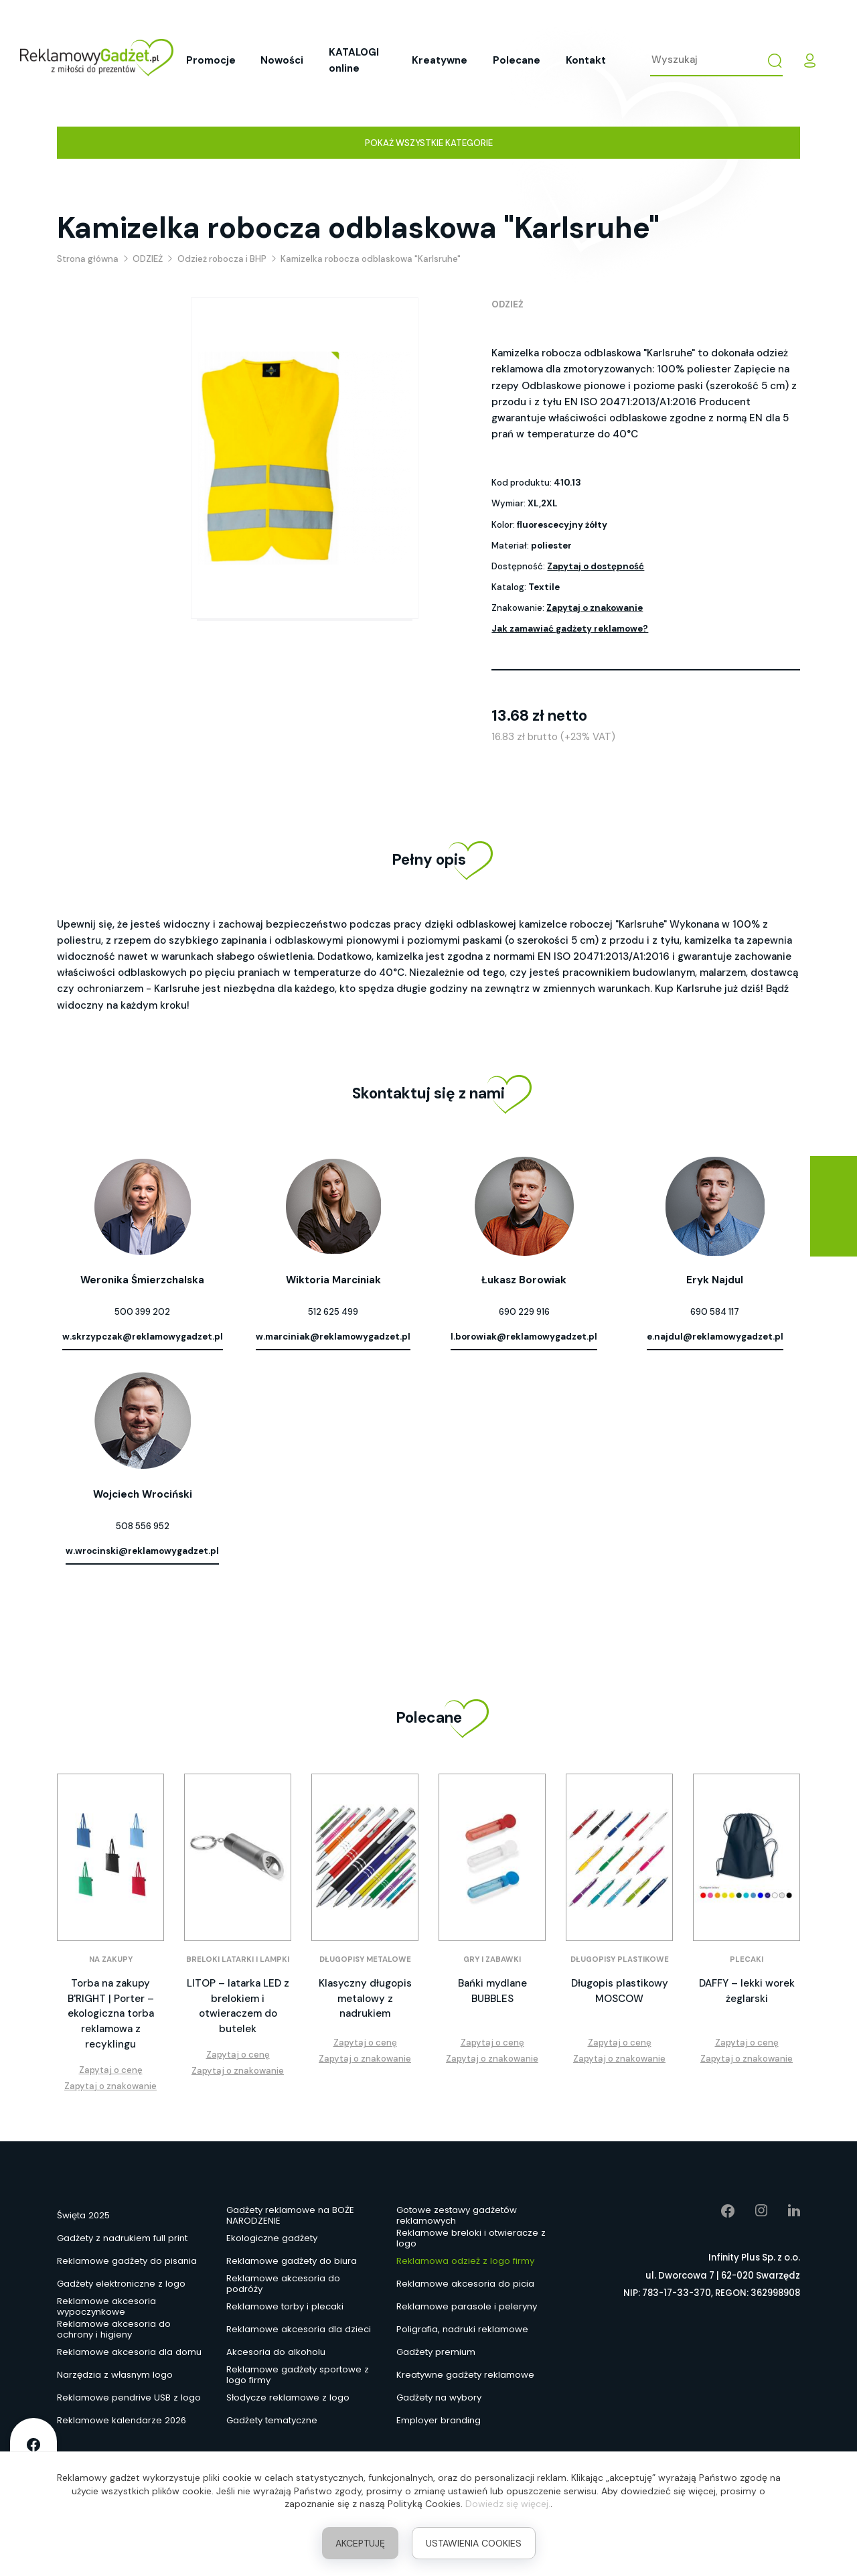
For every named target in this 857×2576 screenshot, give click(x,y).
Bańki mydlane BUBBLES (492, 1991)
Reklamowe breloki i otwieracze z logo (471, 2238)
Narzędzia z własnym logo (115, 2374)
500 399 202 (142, 1311)
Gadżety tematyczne (271, 2420)
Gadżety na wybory (438, 2397)
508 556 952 (142, 1526)
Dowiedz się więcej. (507, 2504)
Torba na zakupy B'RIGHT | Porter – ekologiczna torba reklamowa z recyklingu (111, 2014)
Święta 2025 (83, 2215)
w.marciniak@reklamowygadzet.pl (333, 1336)
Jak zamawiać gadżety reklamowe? (569, 628)
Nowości (281, 60)
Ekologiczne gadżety (271, 2238)
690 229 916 (524, 1311)
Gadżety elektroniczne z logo (121, 2283)
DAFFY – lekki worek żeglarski (747, 1991)
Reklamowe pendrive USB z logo (129, 2397)
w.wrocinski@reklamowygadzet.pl (142, 1551)
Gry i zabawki (492, 1959)
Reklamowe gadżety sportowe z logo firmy (297, 2375)
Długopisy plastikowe (619, 1959)
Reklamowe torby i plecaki (284, 2306)
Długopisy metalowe (365, 1959)
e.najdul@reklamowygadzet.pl (715, 1336)
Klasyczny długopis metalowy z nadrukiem (365, 1998)
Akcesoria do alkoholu (275, 2352)
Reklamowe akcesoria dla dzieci (298, 2329)
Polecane (516, 60)
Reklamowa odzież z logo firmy (465, 2261)
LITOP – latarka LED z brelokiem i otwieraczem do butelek (238, 2006)
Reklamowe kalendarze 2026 (121, 2420)
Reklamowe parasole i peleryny (466, 2306)
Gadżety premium (435, 2352)
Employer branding (438, 2420)
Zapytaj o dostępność (595, 566)
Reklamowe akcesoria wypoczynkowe (106, 2306)
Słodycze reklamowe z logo (287, 2397)
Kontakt (586, 60)
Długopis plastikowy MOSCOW (619, 1991)
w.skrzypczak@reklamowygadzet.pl (142, 1336)
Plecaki (746, 1959)
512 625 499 (333, 1311)
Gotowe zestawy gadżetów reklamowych (456, 2215)
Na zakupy (111, 1959)
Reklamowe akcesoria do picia (465, 2283)
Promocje (211, 60)
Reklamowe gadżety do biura (291, 2261)
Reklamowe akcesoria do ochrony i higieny (114, 2329)
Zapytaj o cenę (111, 2070)
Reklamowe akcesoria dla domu (129, 2352)
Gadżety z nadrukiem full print (122, 2238)
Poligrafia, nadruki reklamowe (462, 2329)
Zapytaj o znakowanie (594, 608)
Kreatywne (439, 60)
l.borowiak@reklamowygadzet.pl (524, 1336)
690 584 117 (714, 1311)
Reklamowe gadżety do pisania (127, 2261)
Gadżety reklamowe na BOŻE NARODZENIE (290, 2215)
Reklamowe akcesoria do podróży (283, 2284)
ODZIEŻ (507, 304)
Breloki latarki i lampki (237, 1959)
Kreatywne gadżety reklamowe (465, 2374)
